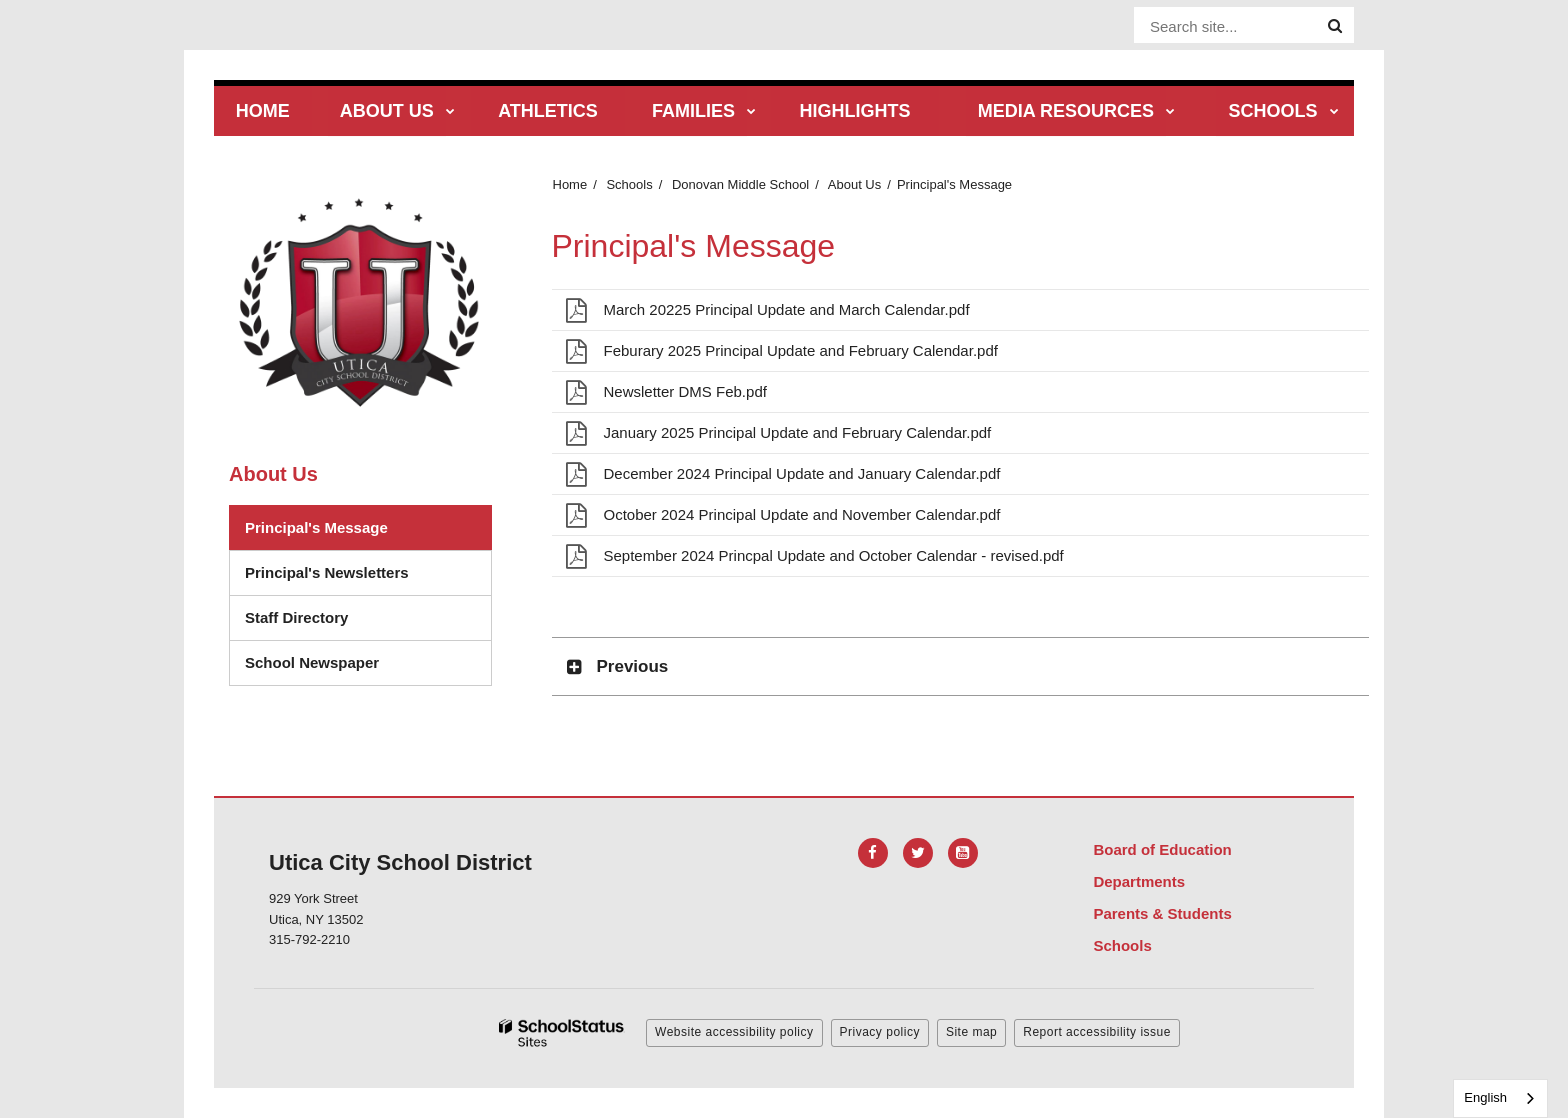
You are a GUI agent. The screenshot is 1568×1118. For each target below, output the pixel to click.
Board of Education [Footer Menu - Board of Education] (1162, 849)
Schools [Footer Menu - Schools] (1122, 945)
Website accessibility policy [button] (734, 1032)
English (1485, 1097)
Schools (629, 184)
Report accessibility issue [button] (1097, 1032)
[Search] (1335, 26)
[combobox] (1500, 1098)
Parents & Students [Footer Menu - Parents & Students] (1162, 913)
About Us (854, 184)
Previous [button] (633, 666)
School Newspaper (312, 662)
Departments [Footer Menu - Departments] (1139, 881)
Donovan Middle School (740, 184)
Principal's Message (316, 527)
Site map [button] (971, 1032)
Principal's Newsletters (327, 572)
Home (570, 184)
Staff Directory (296, 617)
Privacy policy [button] (880, 1032)
